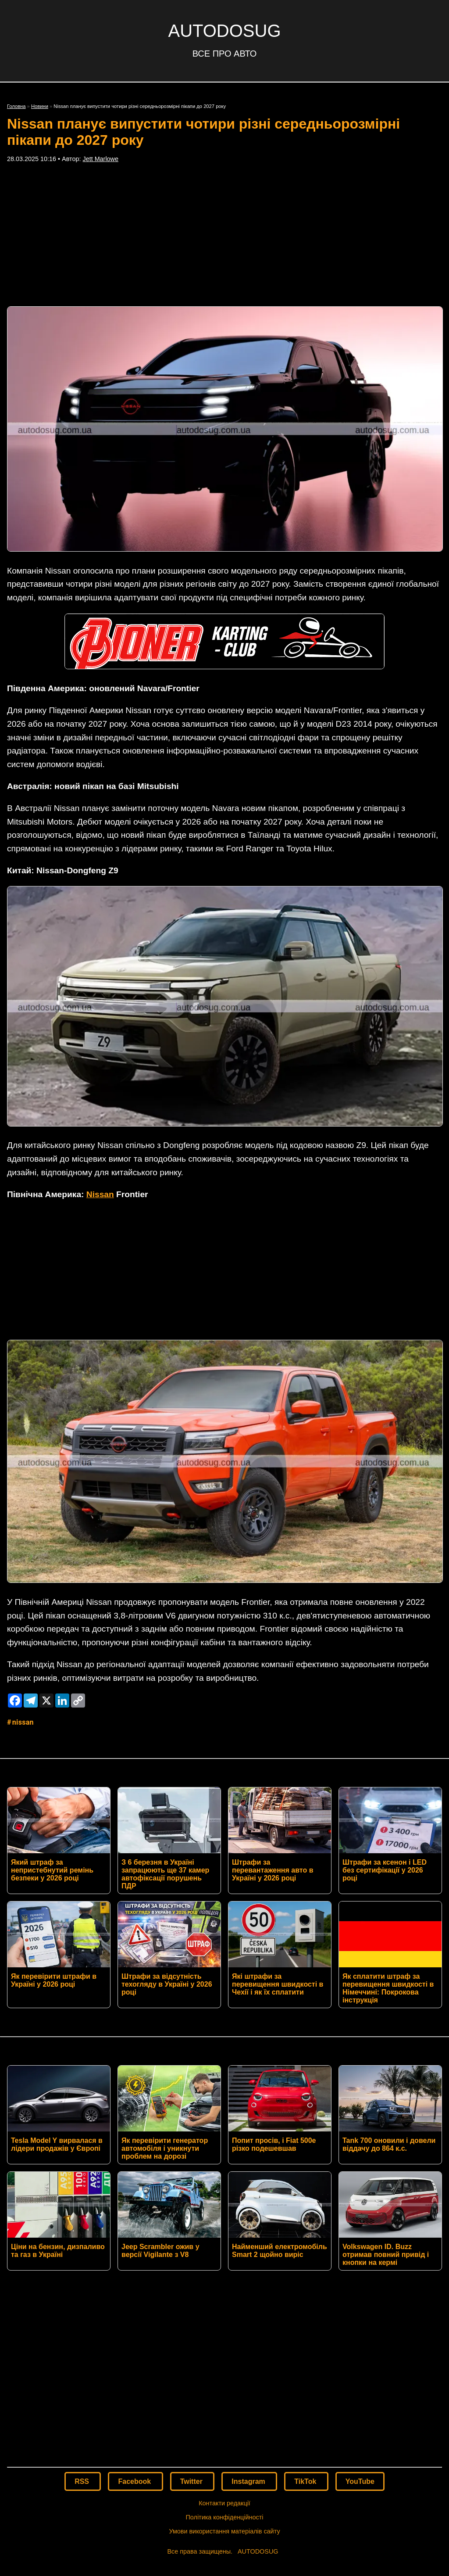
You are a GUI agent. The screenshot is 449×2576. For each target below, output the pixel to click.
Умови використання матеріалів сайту (224, 2401)
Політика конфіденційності (224, 2387)
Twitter (192, 2351)
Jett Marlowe (100, 158)
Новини (39, 106)
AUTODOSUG (224, 30)
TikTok (306, 2351)
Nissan (100, 1194)
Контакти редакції (224, 2373)
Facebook (135, 2351)
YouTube (360, 2351)
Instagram (249, 2351)
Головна (16, 106)
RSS (83, 2351)
